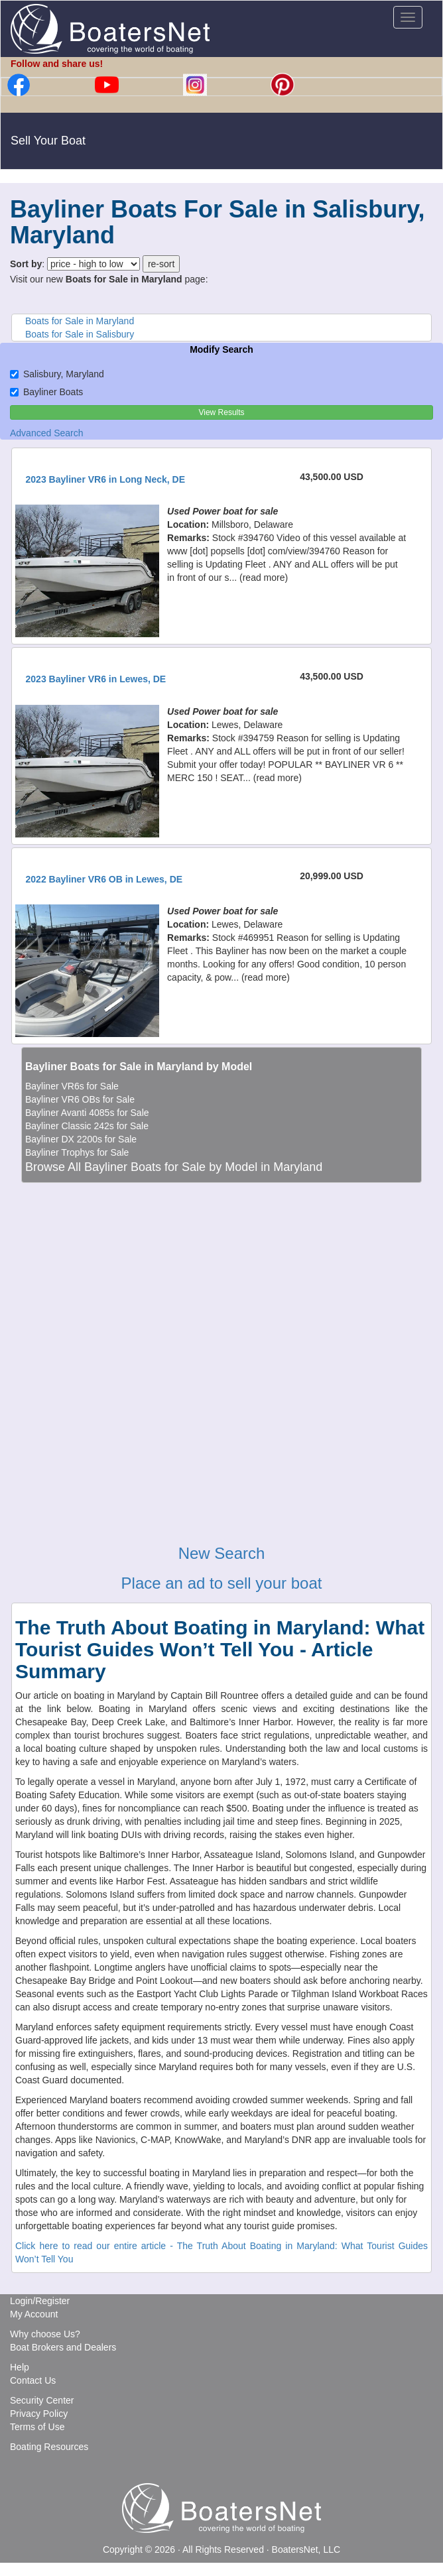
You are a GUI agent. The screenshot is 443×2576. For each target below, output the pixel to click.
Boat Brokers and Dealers (63, 2347)
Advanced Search (47, 433)
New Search (221, 1553)
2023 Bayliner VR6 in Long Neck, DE (105, 479)
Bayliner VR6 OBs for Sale (80, 1099)
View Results (221, 412)
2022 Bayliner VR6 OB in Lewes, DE (104, 879)
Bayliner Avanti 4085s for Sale (87, 1112)
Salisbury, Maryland (57, 374)
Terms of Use (37, 2427)
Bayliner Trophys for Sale (77, 1152)
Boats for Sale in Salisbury (79, 334)
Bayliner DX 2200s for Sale (81, 1139)
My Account (34, 2314)
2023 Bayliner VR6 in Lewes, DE (96, 679)
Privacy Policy (39, 2413)
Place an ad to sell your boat (221, 1583)
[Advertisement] (221, 1267)
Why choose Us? (45, 2334)
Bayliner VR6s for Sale (72, 1086)
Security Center (42, 2400)
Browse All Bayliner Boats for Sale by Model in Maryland (173, 1167)
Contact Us (33, 2380)
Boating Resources (49, 2446)
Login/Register (40, 2301)
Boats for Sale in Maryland (79, 321)
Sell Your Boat (48, 140)
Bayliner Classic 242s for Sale (87, 1126)
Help (19, 2367)
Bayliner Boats (46, 392)
